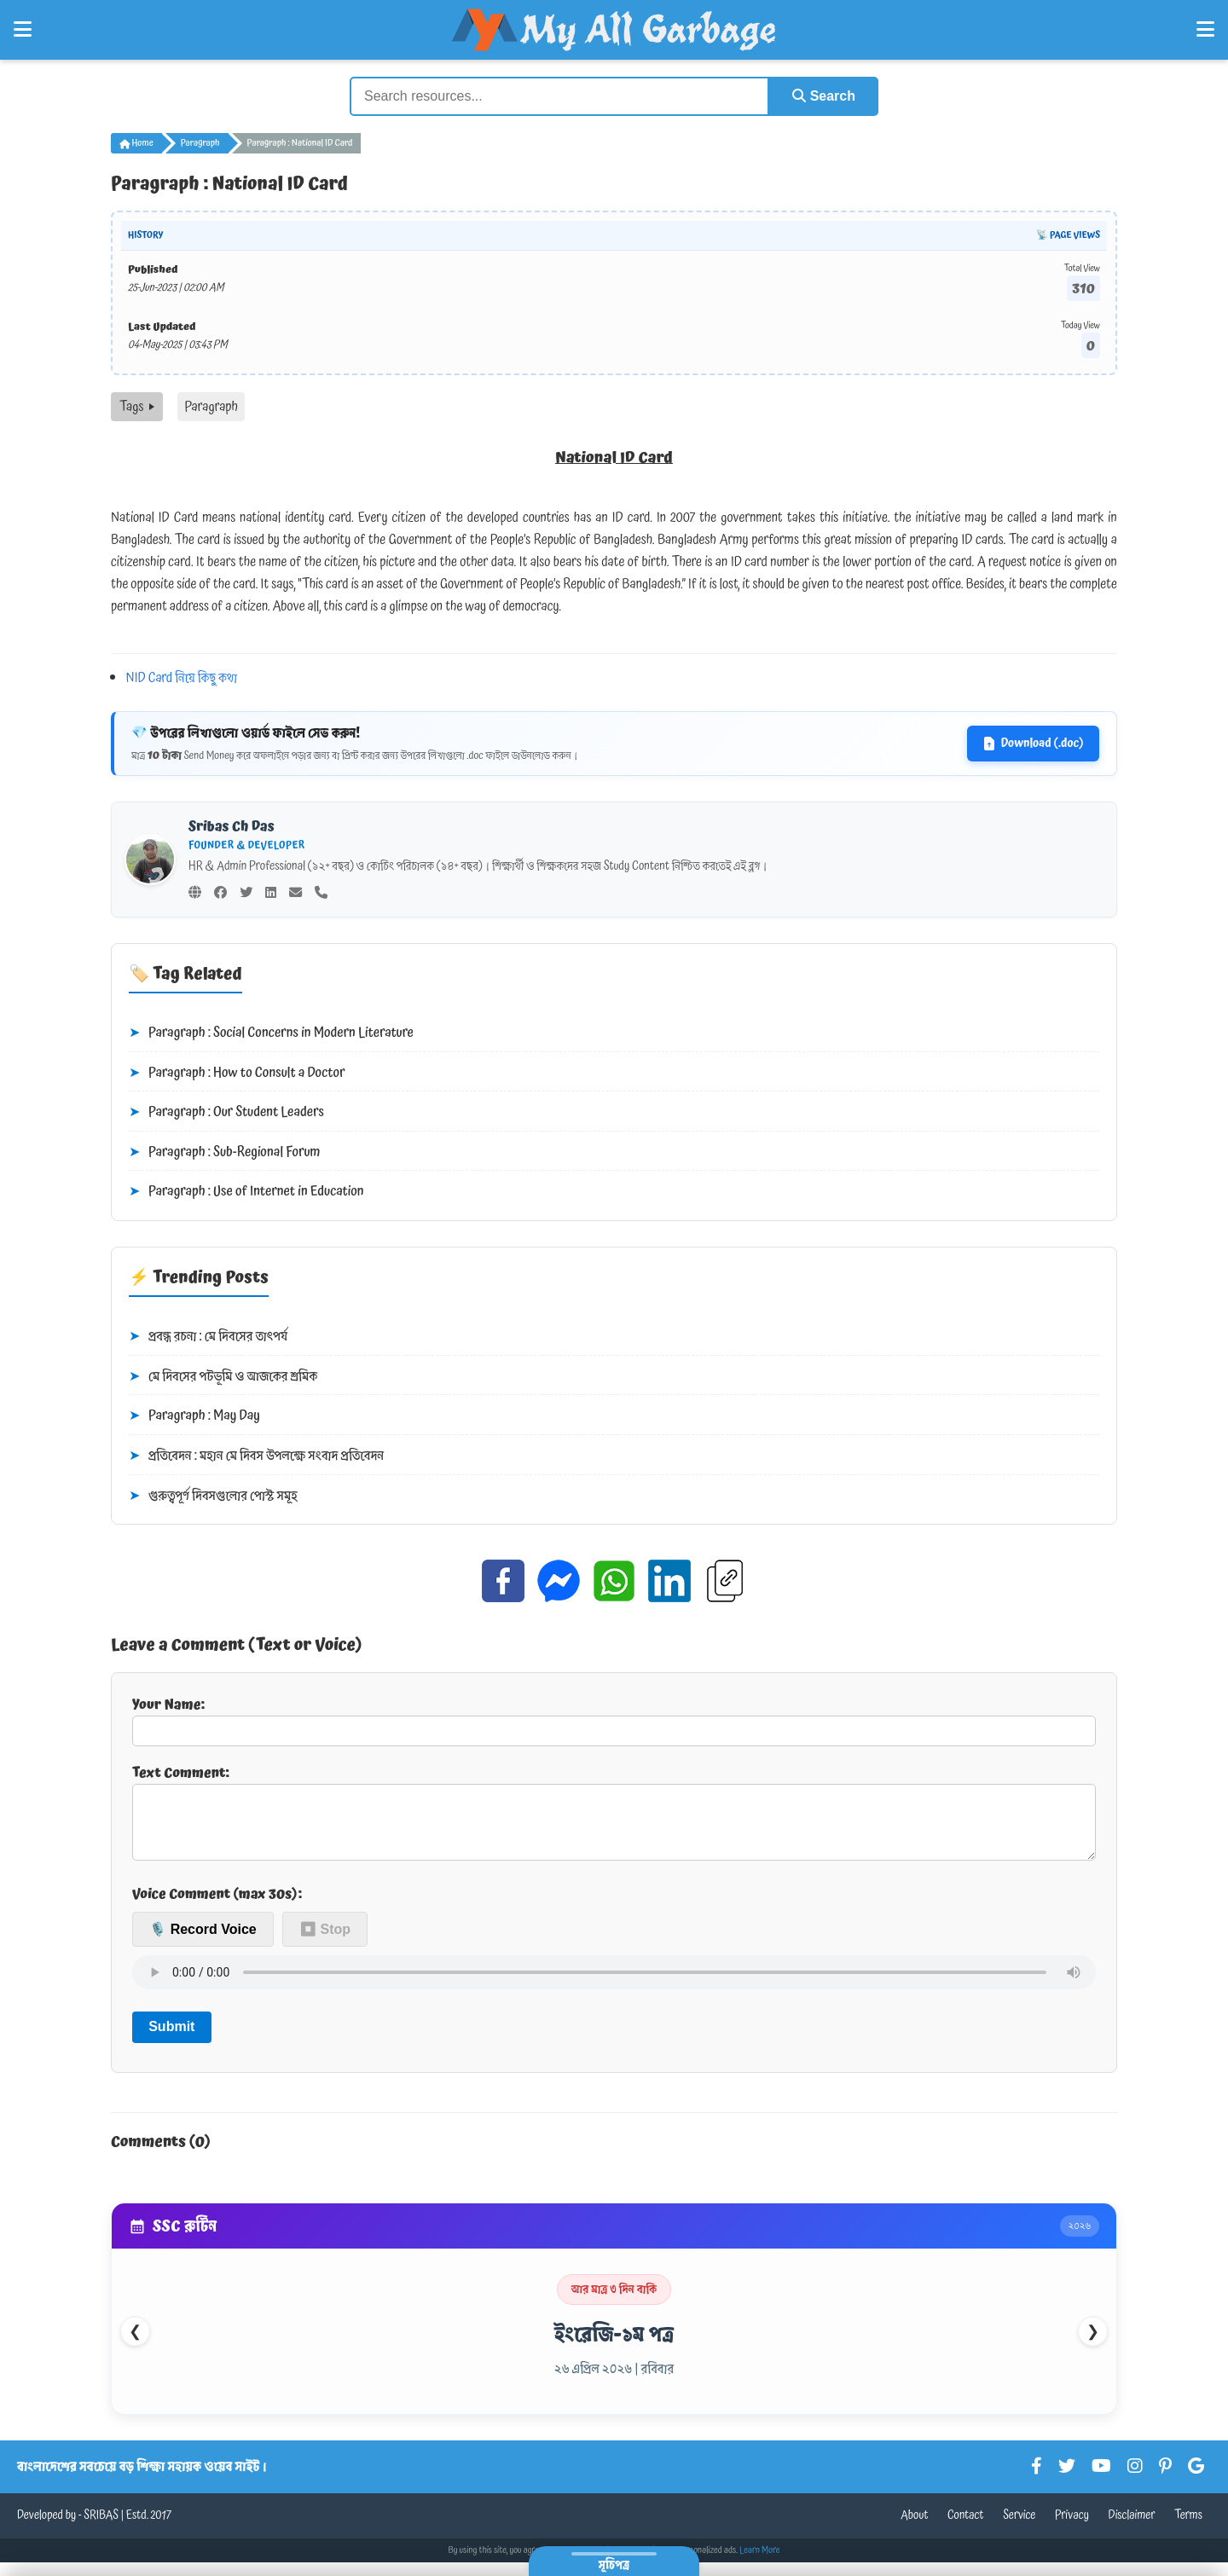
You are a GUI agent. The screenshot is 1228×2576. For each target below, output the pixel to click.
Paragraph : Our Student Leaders (226, 1113)
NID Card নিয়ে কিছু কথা (181, 678)
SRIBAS (101, 2529)
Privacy (1072, 2529)
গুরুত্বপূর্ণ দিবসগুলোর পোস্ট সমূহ (213, 1496)
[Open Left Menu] (23, 30)
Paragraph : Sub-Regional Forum (225, 1153)
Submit (171, 2040)
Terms (1188, 2529)
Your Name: (614, 1719)
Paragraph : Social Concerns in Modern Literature (271, 1033)
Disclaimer (1132, 2529)
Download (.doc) (1033, 743)
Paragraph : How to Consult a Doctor (237, 1073)
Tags (136, 407)
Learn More (759, 2564)
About (914, 2529)
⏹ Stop (324, 1943)
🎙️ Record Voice (203, 1943)
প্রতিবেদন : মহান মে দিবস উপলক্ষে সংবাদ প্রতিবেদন (256, 1456)
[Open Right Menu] (1205, 30)
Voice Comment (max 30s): (217, 1907)
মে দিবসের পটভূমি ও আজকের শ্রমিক (223, 1377)
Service (1019, 2529)
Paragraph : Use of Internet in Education (246, 1192)
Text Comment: (614, 1818)
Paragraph (200, 143)
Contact (965, 2529)
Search (823, 96)
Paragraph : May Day (194, 1416)
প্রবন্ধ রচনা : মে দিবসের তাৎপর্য (208, 1337)
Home (136, 143)
